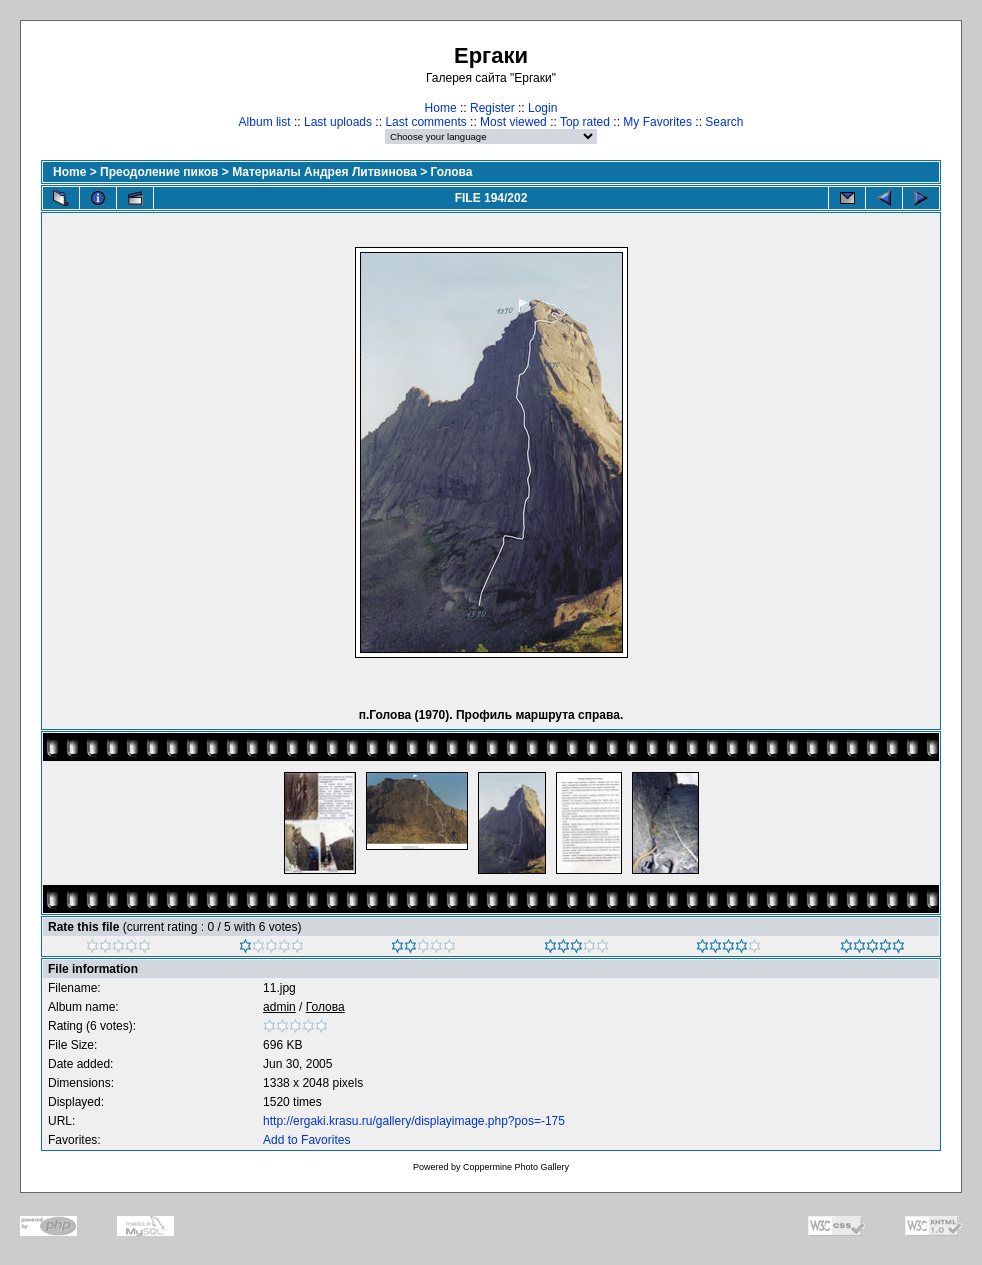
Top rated (585, 122)
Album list (265, 122)
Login (542, 108)
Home (441, 108)
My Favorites (657, 122)
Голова (452, 172)
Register (492, 108)
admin (279, 1007)
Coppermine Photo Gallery (516, 1167)
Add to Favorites (306, 1140)
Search (724, 122)
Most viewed (513, 122)
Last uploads (338, 122)
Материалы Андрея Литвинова (324, 172)
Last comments (425, 122)
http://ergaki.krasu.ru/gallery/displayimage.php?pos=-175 (414, 1121)
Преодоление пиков (159, 172)
